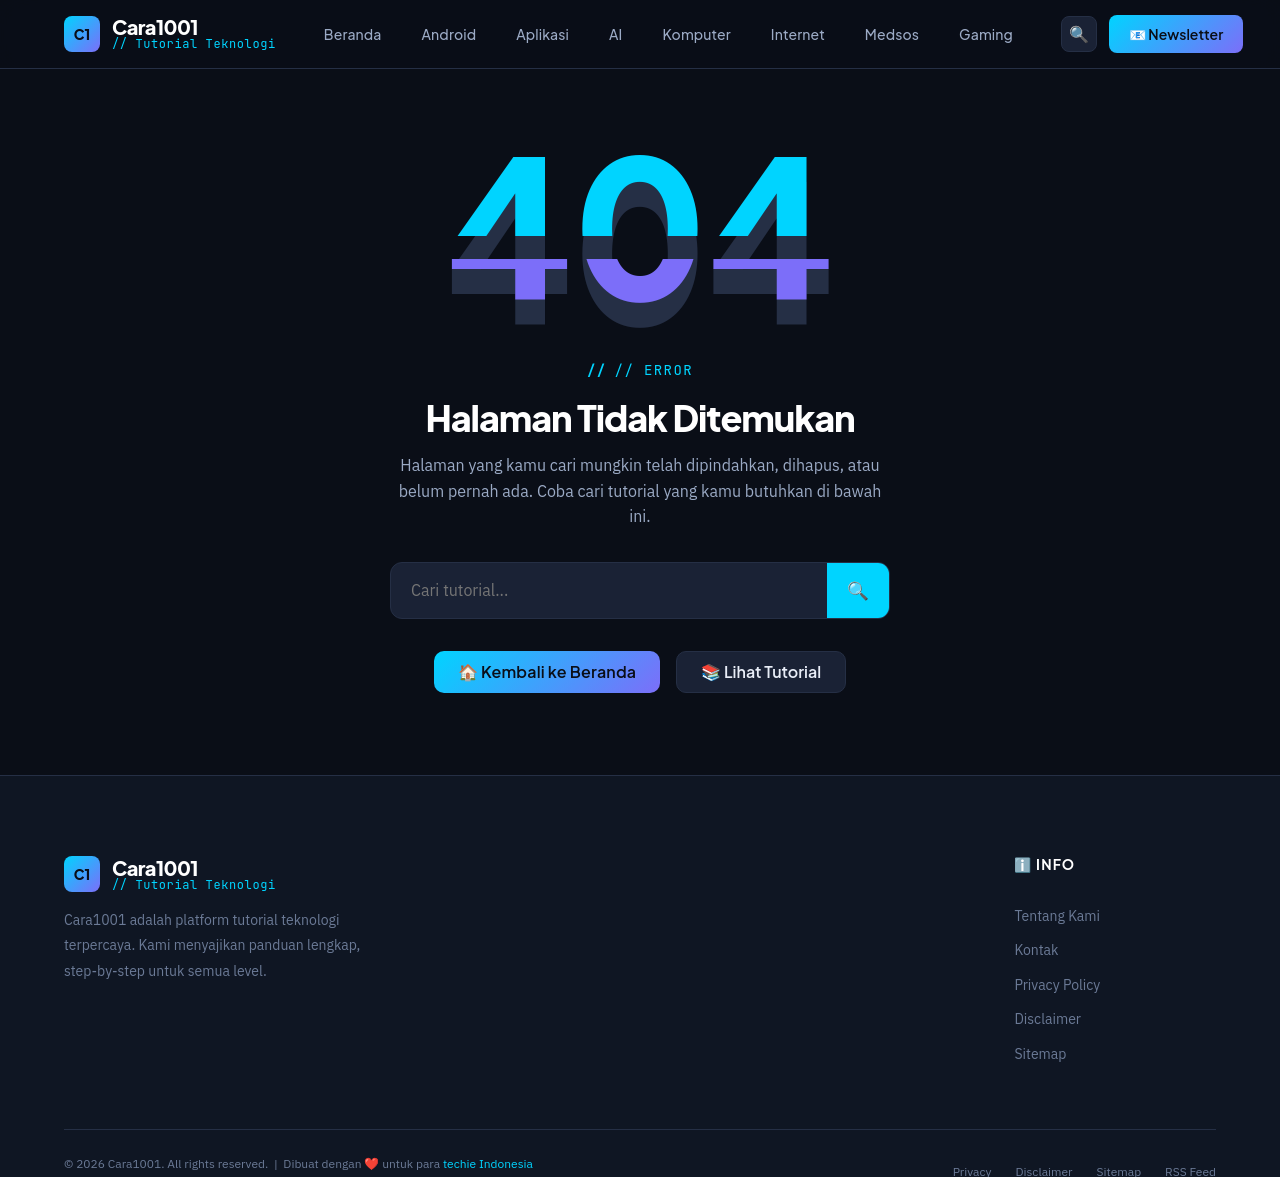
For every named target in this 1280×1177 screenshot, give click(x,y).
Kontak (1036, 950)
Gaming (986, 34)
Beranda (353, 34)
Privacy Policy (1057, 985)
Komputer (696, 34)
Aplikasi (542, 34)
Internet (798, 34)
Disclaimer (1047, 1019)
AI (615, 34)
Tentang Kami (1057, 916)
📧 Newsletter (1176, 34)
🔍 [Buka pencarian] (1079, 34)
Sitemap (1040, 1054)
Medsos (892, 34)
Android (449, 34)
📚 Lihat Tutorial (761, 671)
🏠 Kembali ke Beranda (547, 671)
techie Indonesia (488, 1163)
